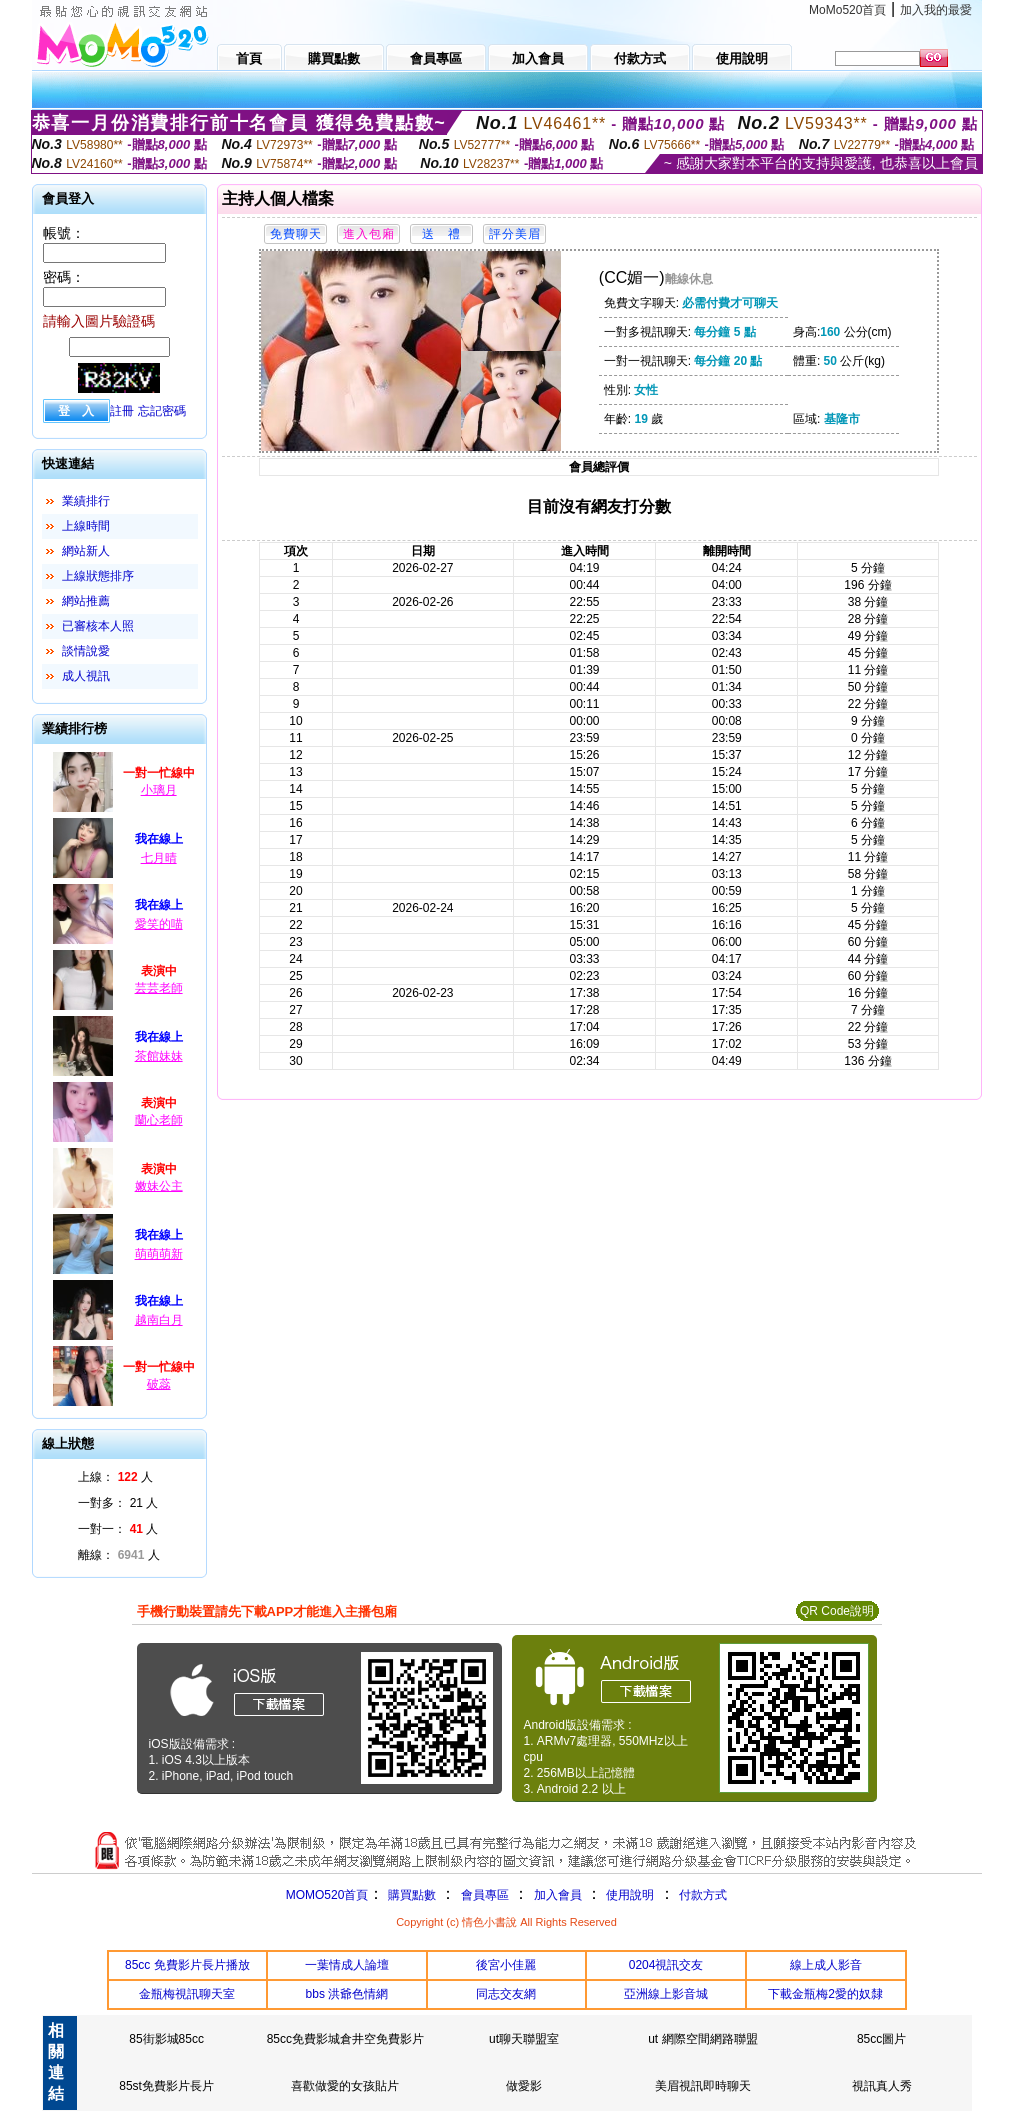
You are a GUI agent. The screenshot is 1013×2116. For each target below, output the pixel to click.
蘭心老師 (159, 1120)
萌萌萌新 (159, 1254)
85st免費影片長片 (166, 2086)
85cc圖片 (881, 2039)
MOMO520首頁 (327, 1895)
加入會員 (558, 1895)
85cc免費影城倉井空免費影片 (345, 2039)
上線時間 (86, 526)
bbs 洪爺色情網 (347, 1994)
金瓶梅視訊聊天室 (187, 1994)
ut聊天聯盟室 (524, 2039)
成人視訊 (86, 676)
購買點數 (409, 1895)
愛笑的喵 (159, 924)
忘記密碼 (162, 411)
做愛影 (524, 2086)
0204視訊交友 (666, 1965)
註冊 (122, 411)
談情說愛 (86, 651)
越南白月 (159, 1320)
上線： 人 (115, 1477)
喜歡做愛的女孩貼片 (345, 2086)
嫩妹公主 (159, 1186)
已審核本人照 (98, 626)
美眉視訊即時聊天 (703, 2086)
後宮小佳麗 (506, 1965)
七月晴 (159, 858)
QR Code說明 (837, 1611)
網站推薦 (86, 601)
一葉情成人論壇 (347, 1965)
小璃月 (159, 790)
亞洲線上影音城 (666, 1994)
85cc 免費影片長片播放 (187, 1965)
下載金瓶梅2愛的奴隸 (825, 1994)
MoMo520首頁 (847, 10)
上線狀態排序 (98, 576)
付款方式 (703, 1895)
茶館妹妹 (159, 1056)
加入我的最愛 (936, 10)
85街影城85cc (166, 2039)
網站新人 (86, 551)
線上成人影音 (826, 1965)
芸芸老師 (159, 988)
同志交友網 (506, 1994)
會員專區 (485, 1895)
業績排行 (86, 501)
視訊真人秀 (882, 2086)
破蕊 (159, 1384)
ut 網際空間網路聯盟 (702, 2039)
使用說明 (630, 1895)
